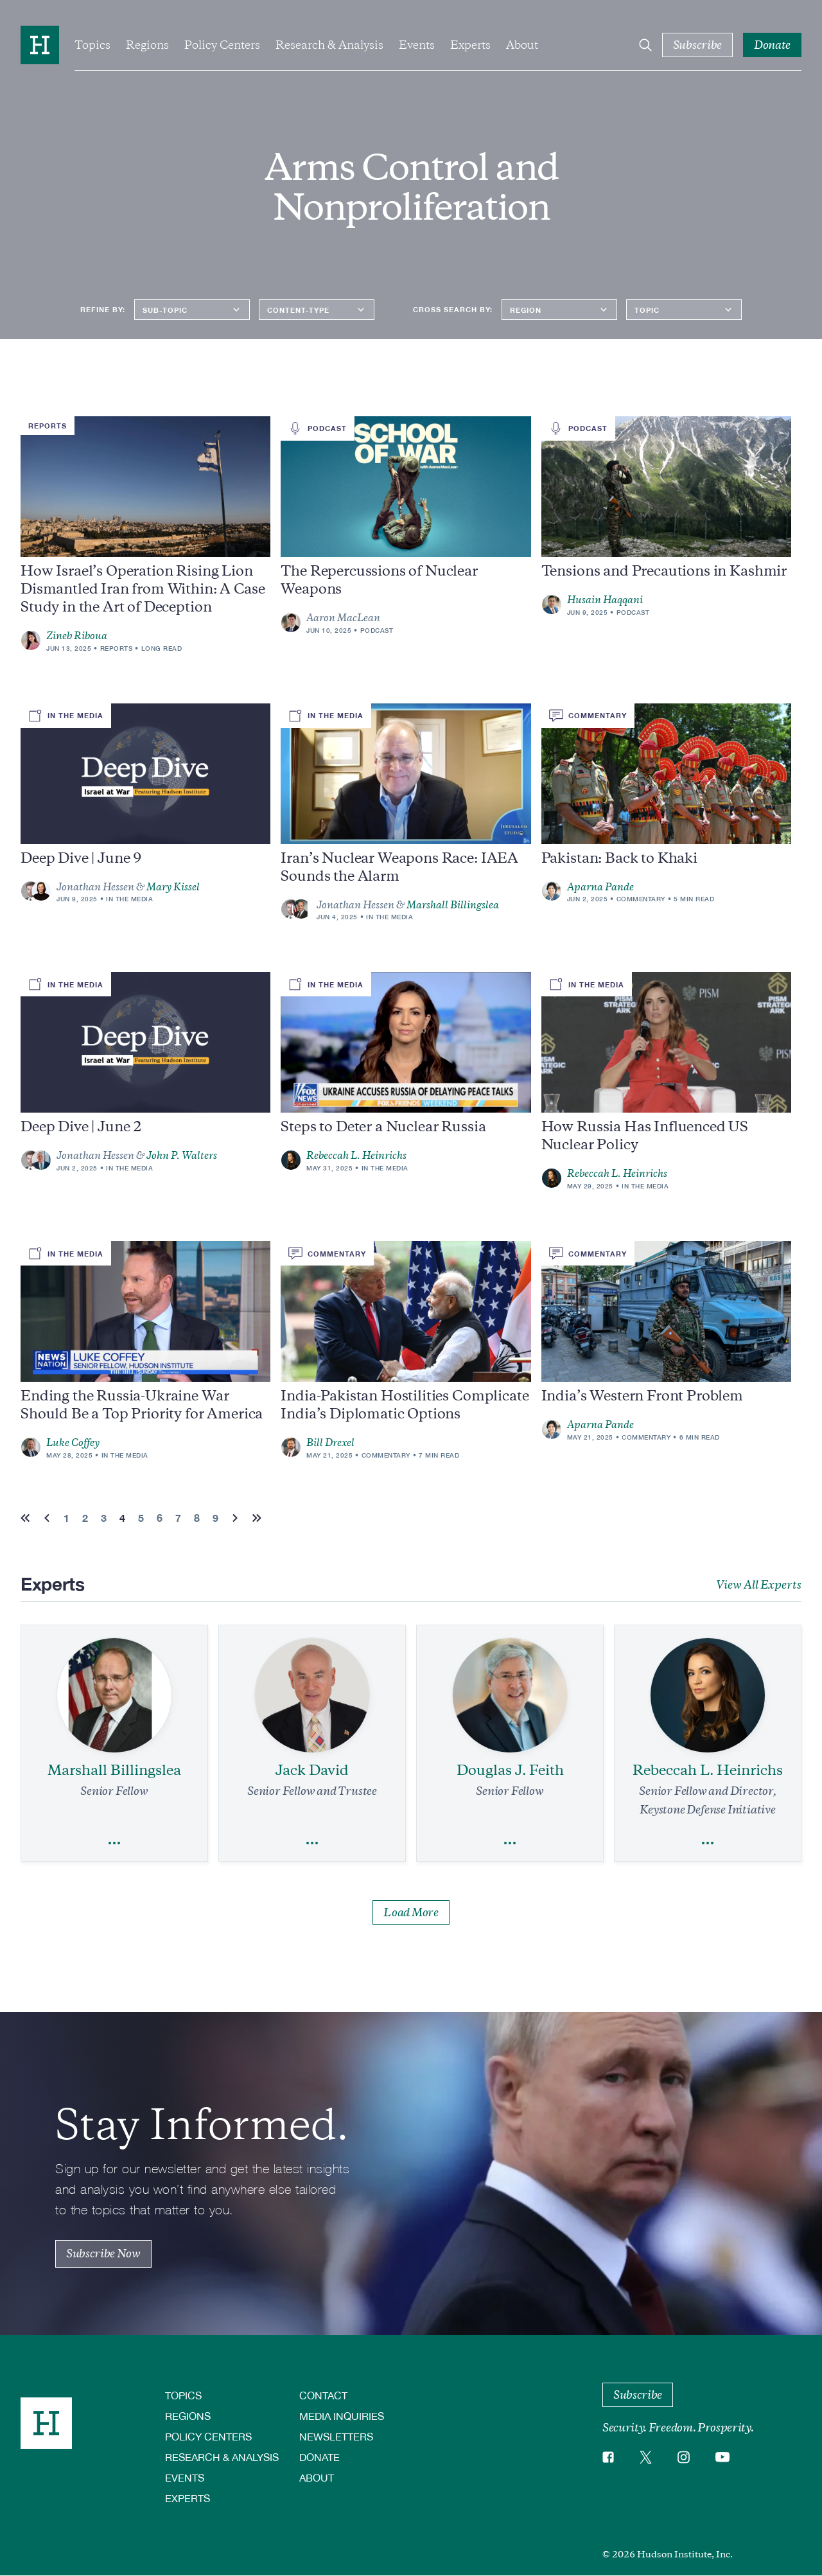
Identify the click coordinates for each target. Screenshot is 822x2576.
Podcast (377, 630)
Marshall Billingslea (453, 905)
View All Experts (758, 1584)
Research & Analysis (329, 45)
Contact (323, 2395)
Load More (410, 1912)
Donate (319, 2457)
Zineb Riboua (76, 636)
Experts (470, 45)
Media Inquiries (341, 2416)
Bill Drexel (330, 1443)
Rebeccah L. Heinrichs (356, 1155)
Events (417, 45)
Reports (116, 648)
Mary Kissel (173, 887)
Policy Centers (222, 45)
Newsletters (336, 2436)
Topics (92, 45)
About (522, 45)
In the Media (129, 899)
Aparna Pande (600, 887)
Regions (147, 45)
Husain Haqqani (605, 600)
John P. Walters (181, 1155)
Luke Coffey (73, 1443)
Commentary (640, 899)
